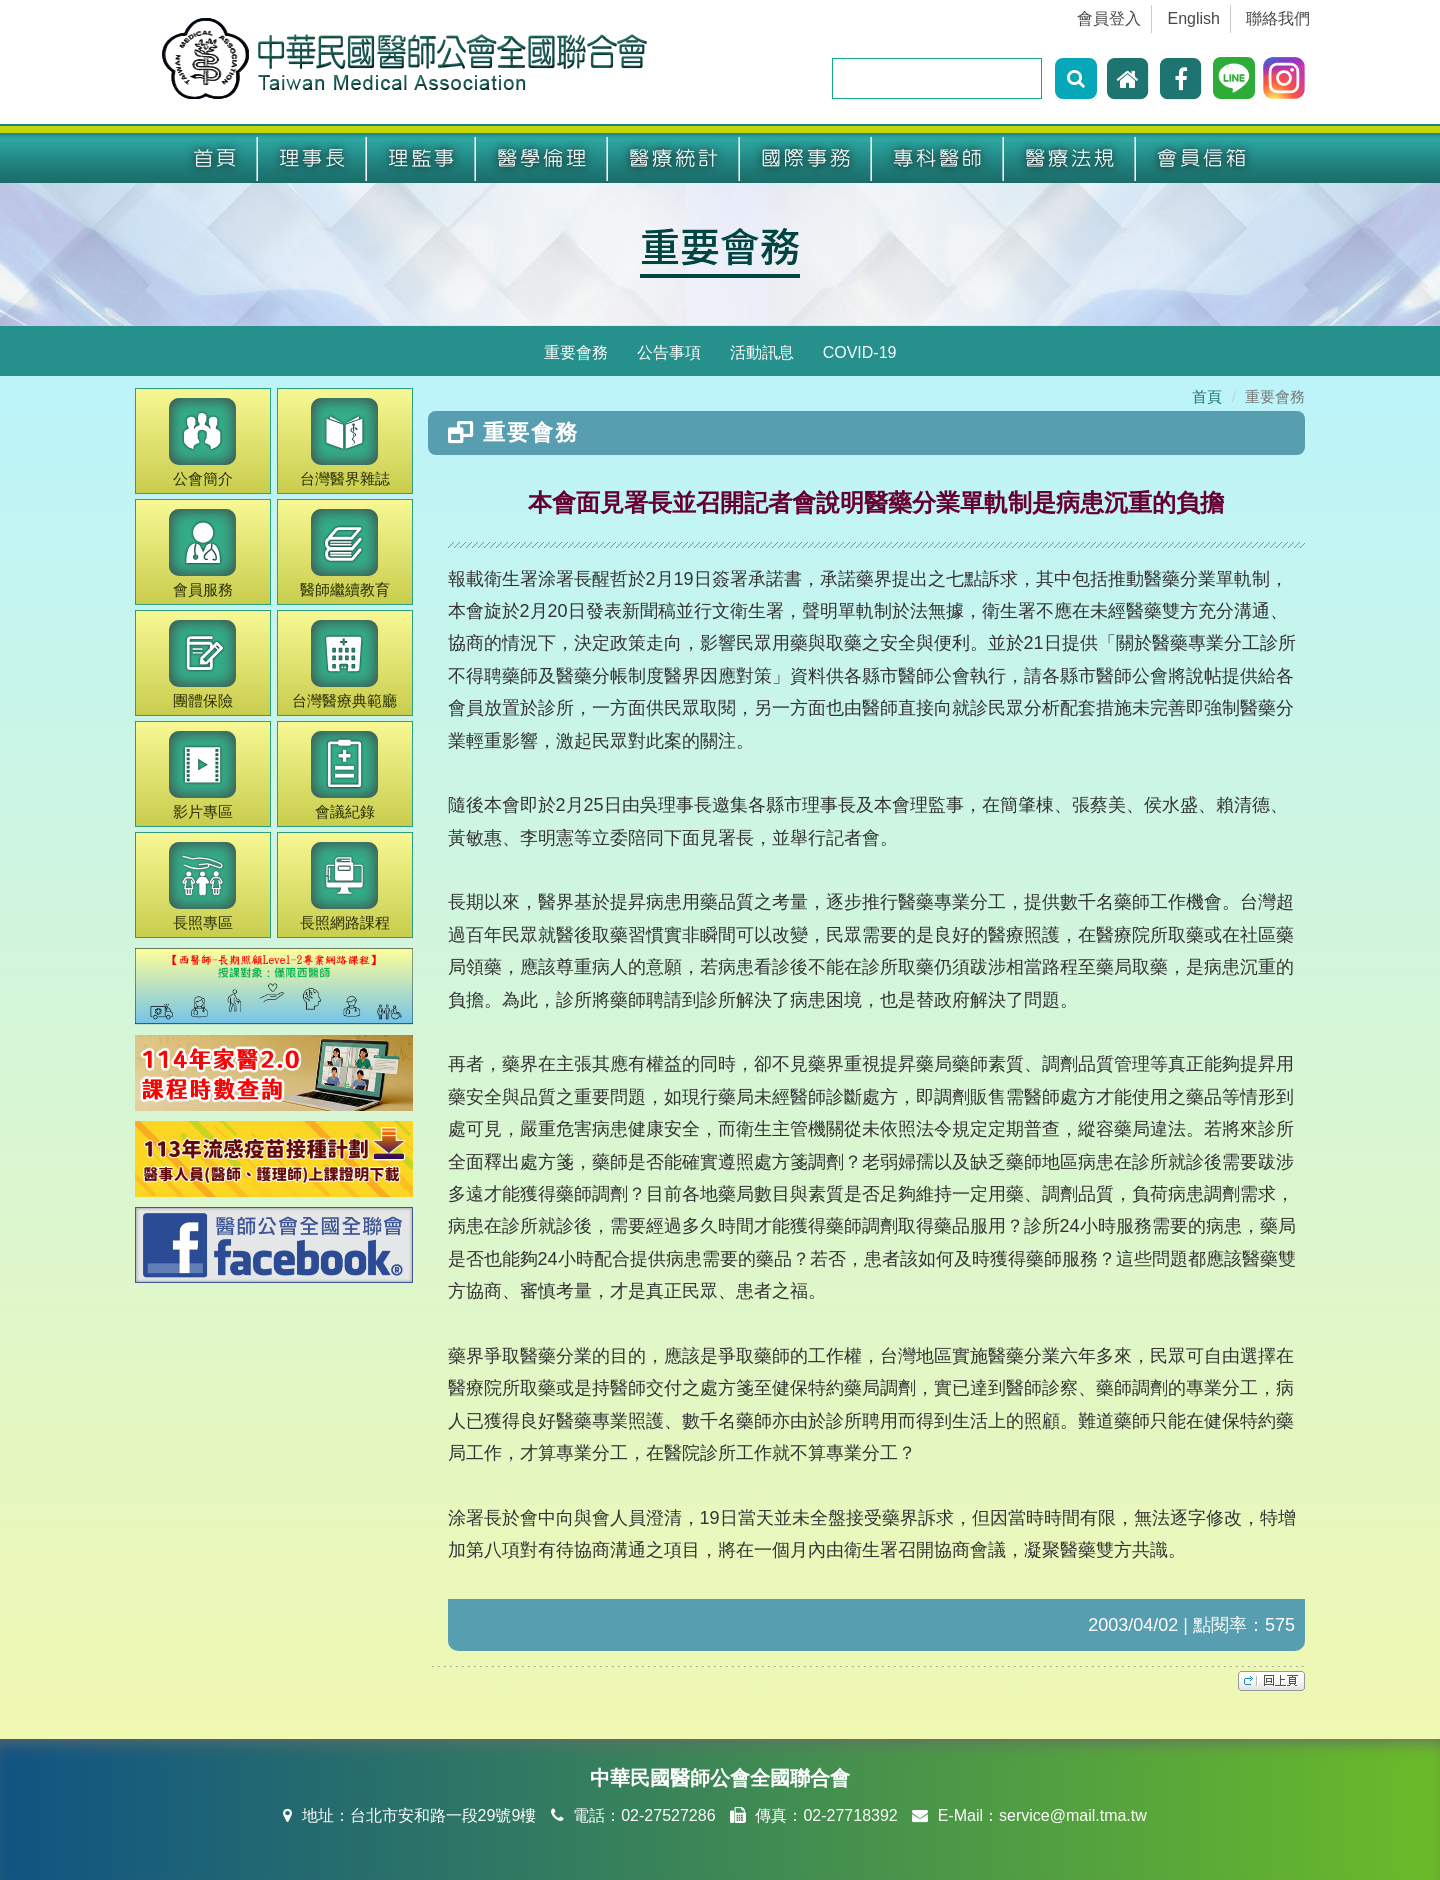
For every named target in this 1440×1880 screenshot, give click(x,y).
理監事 (421, 158)
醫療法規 (1070, 158)
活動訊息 (762, 352)
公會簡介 (202, 442)
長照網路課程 (345, 886)
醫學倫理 (542, 158)
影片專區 (202, 775)
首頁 (215, 158)
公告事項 (669, 352)
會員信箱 (1202, 158)
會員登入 (1109, 18)
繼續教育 (345, 553)
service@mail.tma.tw (1073, 1815)
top (1271, 1681)
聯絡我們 (1278, 18)
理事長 (312, 158)
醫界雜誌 (345, 442)
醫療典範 (344, 664)
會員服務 (202, 553)
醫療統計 (674, 158)
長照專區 (202, 886)
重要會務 (720, 245)
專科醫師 (938, 158)
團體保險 (202, 664)
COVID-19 (860, 352)
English (1194, 18)
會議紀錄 (344, 775)
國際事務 (806, 158)
